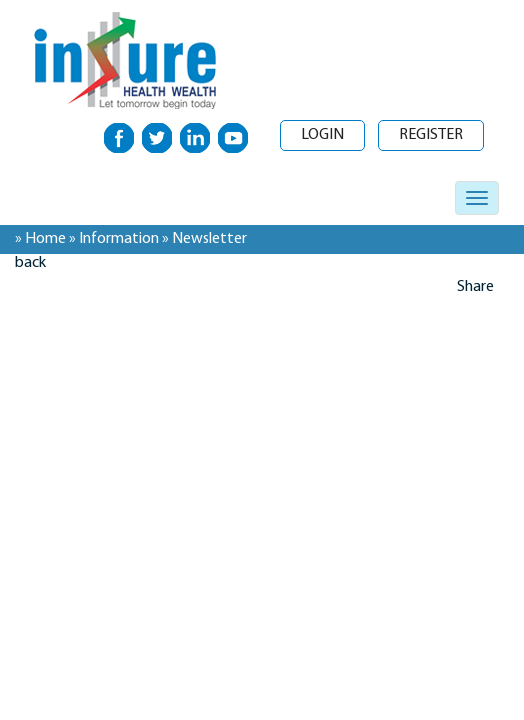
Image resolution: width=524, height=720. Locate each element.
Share (475, 287)
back (30, 263)
